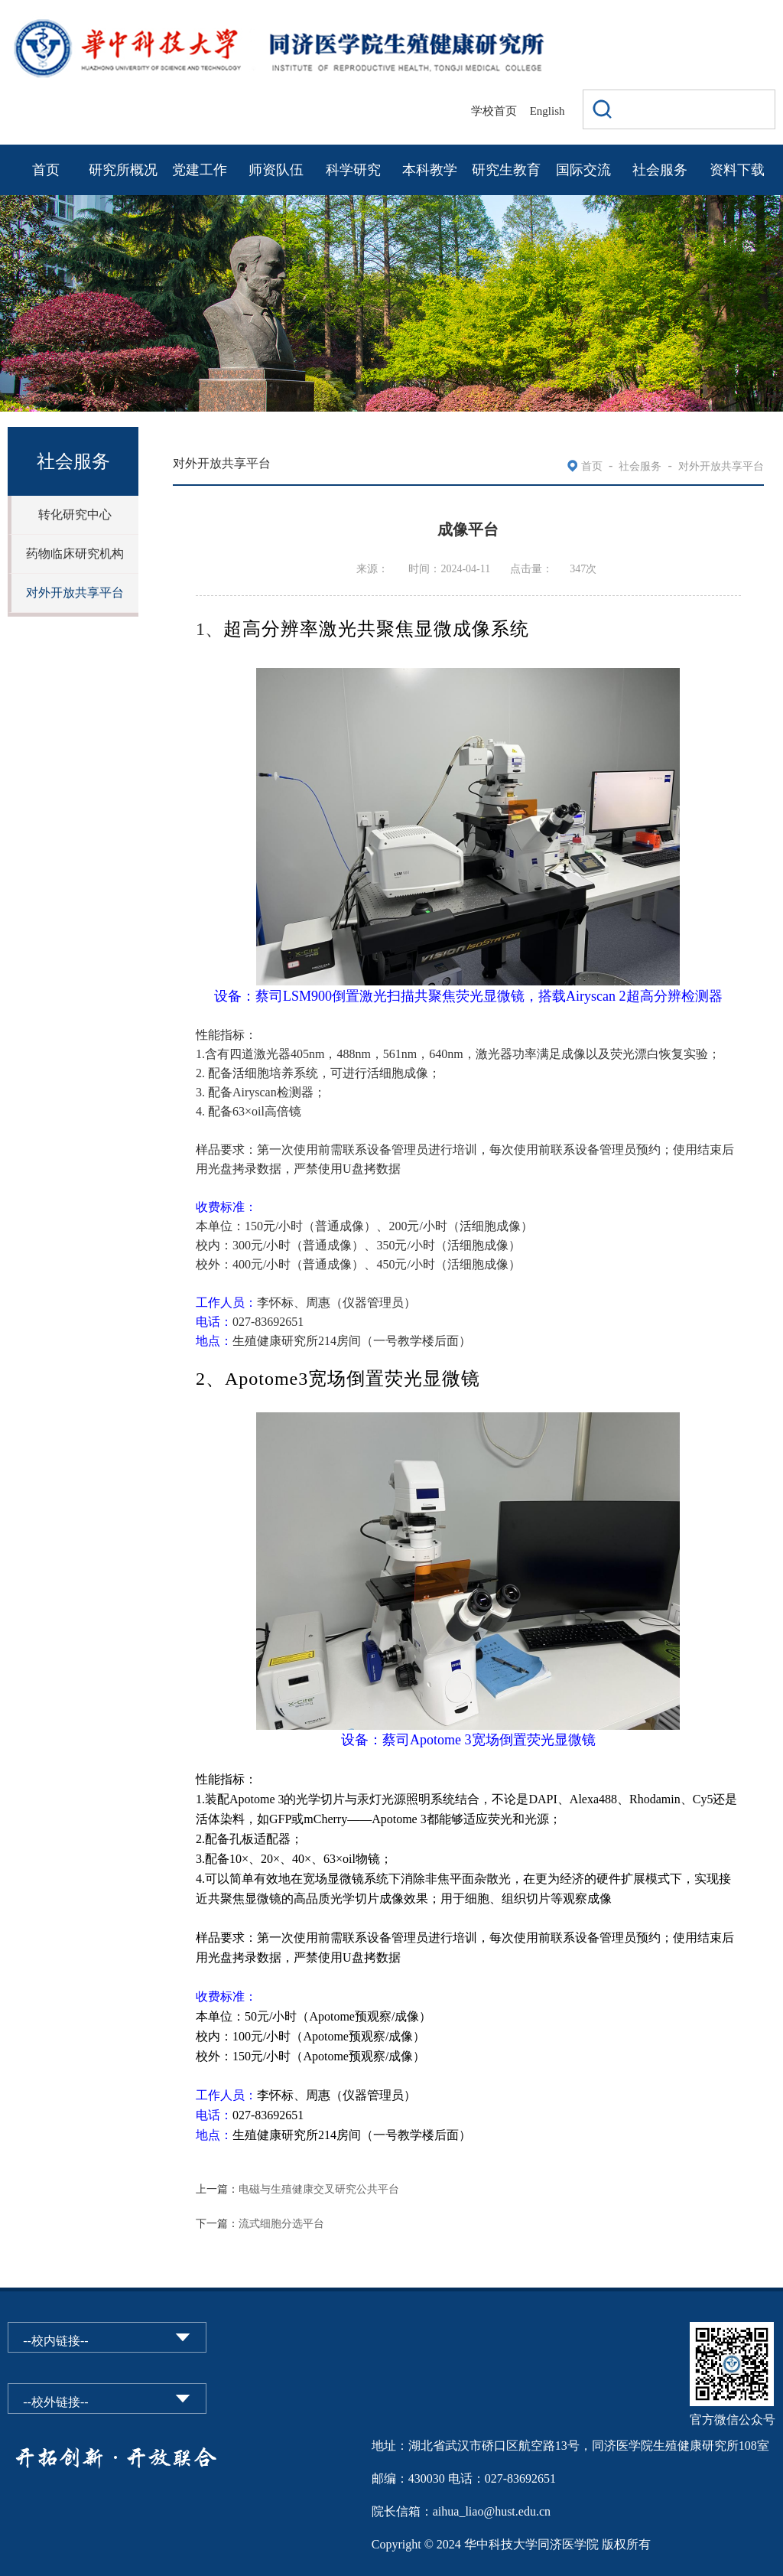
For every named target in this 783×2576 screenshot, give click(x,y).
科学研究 (353, 169)
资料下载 (737, 169)
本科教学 (429, 169)
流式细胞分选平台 (281, 2223)
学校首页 (494, 111)
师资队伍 (276, 169)
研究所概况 (123, 169)
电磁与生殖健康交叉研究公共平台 (319, 2189)
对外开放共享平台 (75, 592)
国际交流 (583, 169)
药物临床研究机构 (75, 553)
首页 (46, 169)
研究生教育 (506, 169)
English (547, 111)
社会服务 (659, 169)
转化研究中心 (75, 514)
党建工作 (199, 169)
